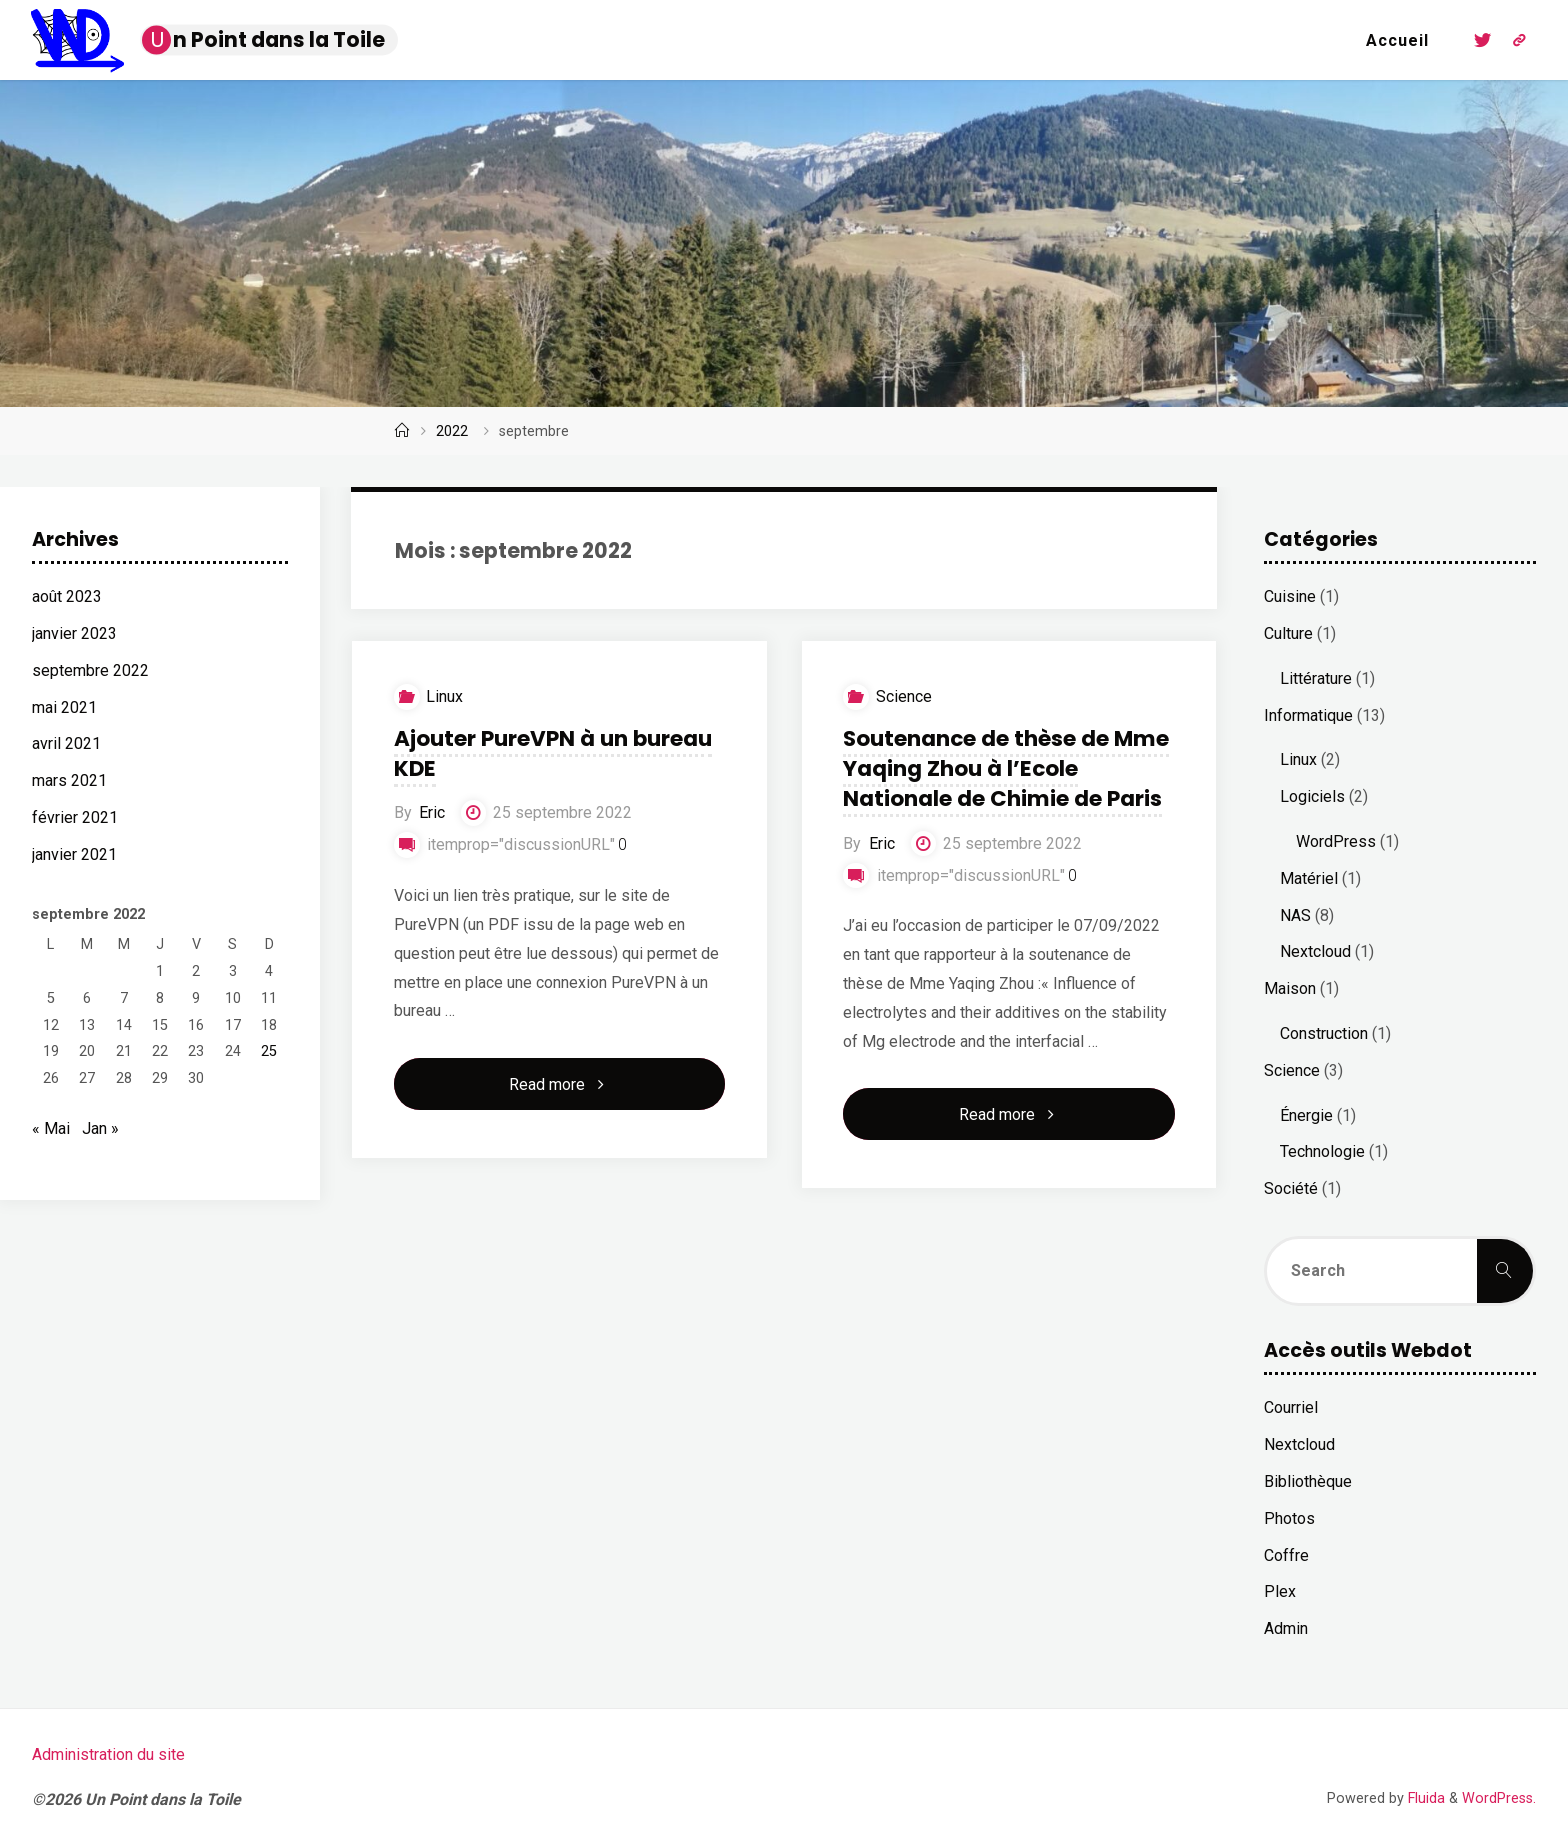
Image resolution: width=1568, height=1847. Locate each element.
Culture (1288, 633)
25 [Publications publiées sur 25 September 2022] (269, 1051)
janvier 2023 (74, 633)
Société (1291, 1188)
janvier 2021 (74, 854)
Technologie (1322, 1151)
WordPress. (1499, 1798)
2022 (452, 431)
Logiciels (1312, 796)
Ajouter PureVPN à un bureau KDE (552, 753)
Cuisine (1290, 596)
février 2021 (75, 817)
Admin (1286, 1628)
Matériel (1309, 878)
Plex (1280, 1591)
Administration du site (108, 1754)
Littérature (1316, 678)
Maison (1290, 988)
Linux (444, 696)
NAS (1295, 915)
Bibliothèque (1308, 1481)
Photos (1289, 1518)
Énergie (1306, 1115)
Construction (1324, 1033)
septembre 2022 (90, 670)
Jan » (100, 1128)
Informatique (1308, 715)
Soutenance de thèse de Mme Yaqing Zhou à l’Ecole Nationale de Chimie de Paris (1006, 768)
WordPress (1336, 841)
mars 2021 (69, 780)
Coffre (1286, 1555)
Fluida (1424, 1798)
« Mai (51, 1128)
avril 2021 (66, 743)
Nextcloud (1315, 951)
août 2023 (67, 596)
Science (904, 696)
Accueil (1397, 40)
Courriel (1291, 1407)
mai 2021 (64, 707)
